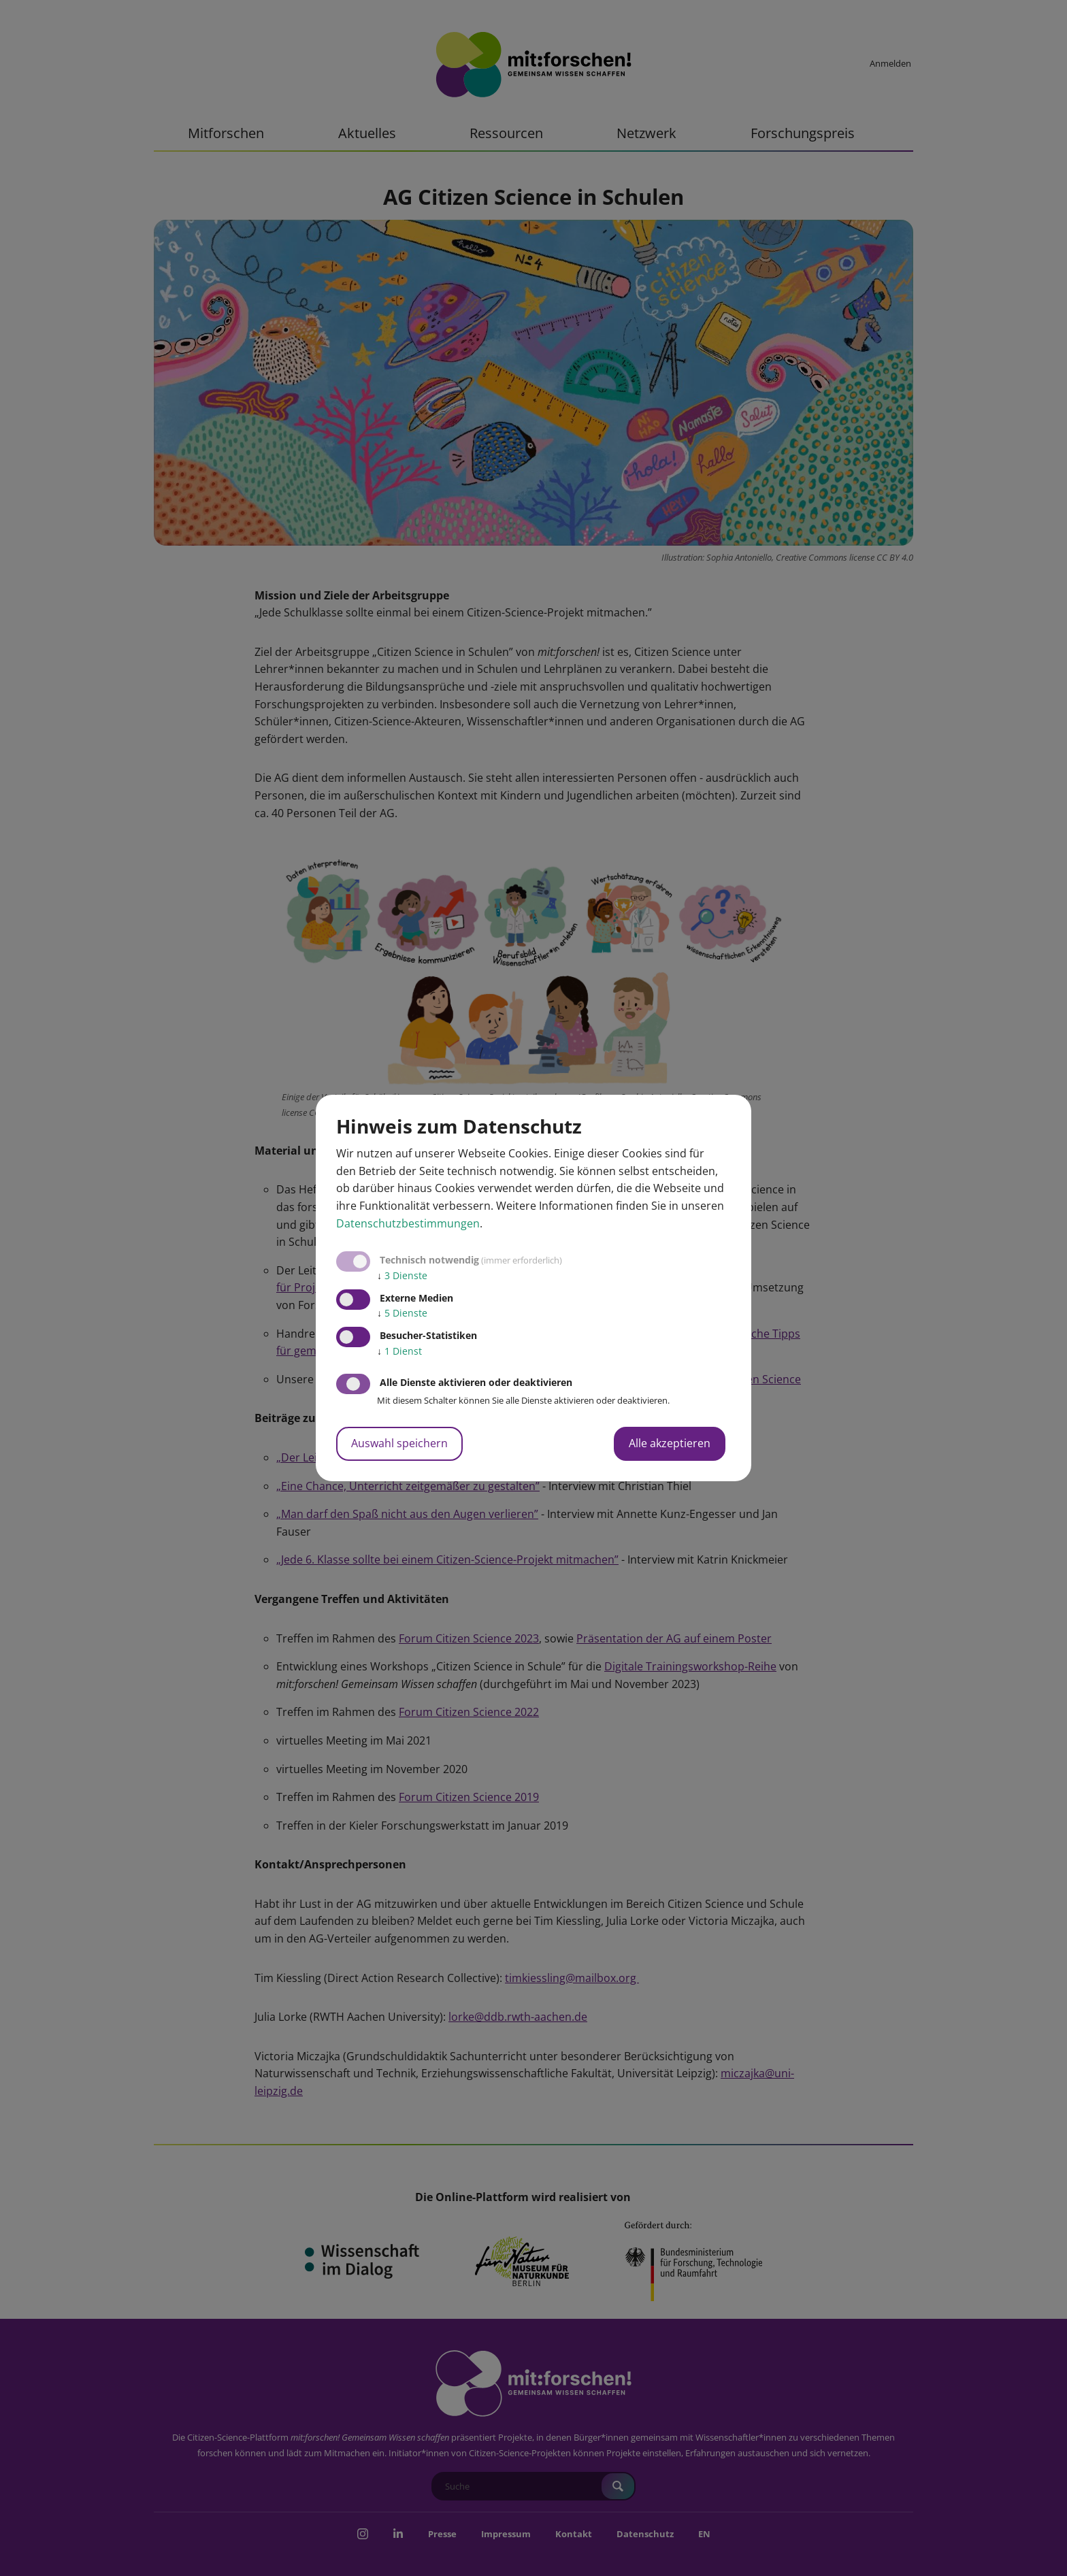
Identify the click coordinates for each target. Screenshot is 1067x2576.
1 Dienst (399, 1350)
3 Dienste (402, 1275)
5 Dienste (402, 1312)
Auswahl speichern (399, 1443)
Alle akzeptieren (669, 1443)
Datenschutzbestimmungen (408, 1223)
